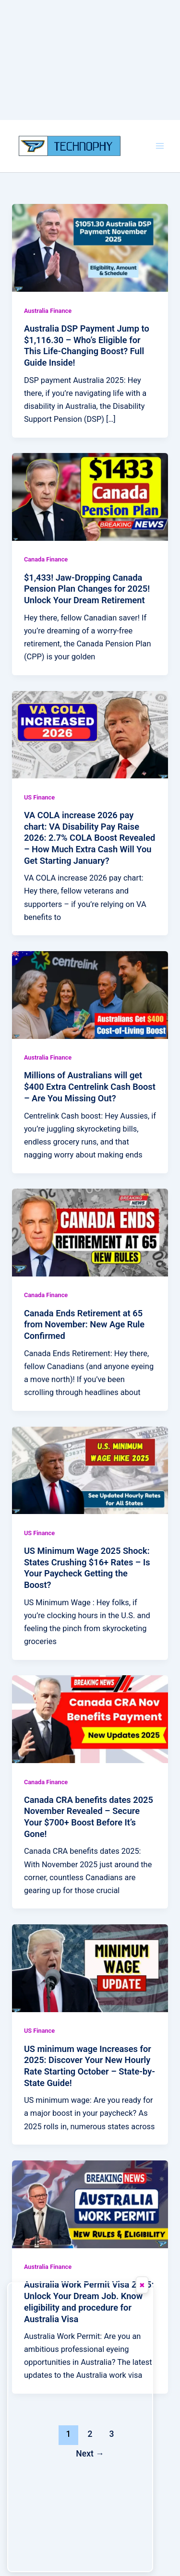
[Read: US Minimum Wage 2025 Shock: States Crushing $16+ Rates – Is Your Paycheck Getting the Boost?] (90, 1469)
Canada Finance (46, 559)
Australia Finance (48, 310)
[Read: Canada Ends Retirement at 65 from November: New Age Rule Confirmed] (90, 1232)
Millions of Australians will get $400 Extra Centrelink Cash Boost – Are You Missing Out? (90, 1086)
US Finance (39, 797)
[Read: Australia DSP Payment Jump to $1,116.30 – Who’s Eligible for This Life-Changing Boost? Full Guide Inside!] (90, 247)
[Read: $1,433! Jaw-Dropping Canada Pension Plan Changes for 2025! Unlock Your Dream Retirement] (90, 496)
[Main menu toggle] (159, 146)
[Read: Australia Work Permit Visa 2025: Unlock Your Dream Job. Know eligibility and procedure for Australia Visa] (90, 2203)
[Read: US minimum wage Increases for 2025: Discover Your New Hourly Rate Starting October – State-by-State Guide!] (90, 1967)
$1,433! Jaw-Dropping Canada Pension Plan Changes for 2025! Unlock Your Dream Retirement (87, 588)
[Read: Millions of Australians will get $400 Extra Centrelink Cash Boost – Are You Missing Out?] (90, 994)
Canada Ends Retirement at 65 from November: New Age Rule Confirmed (84, 1324)
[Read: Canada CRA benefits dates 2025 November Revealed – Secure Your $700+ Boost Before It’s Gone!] (90, 1718)
